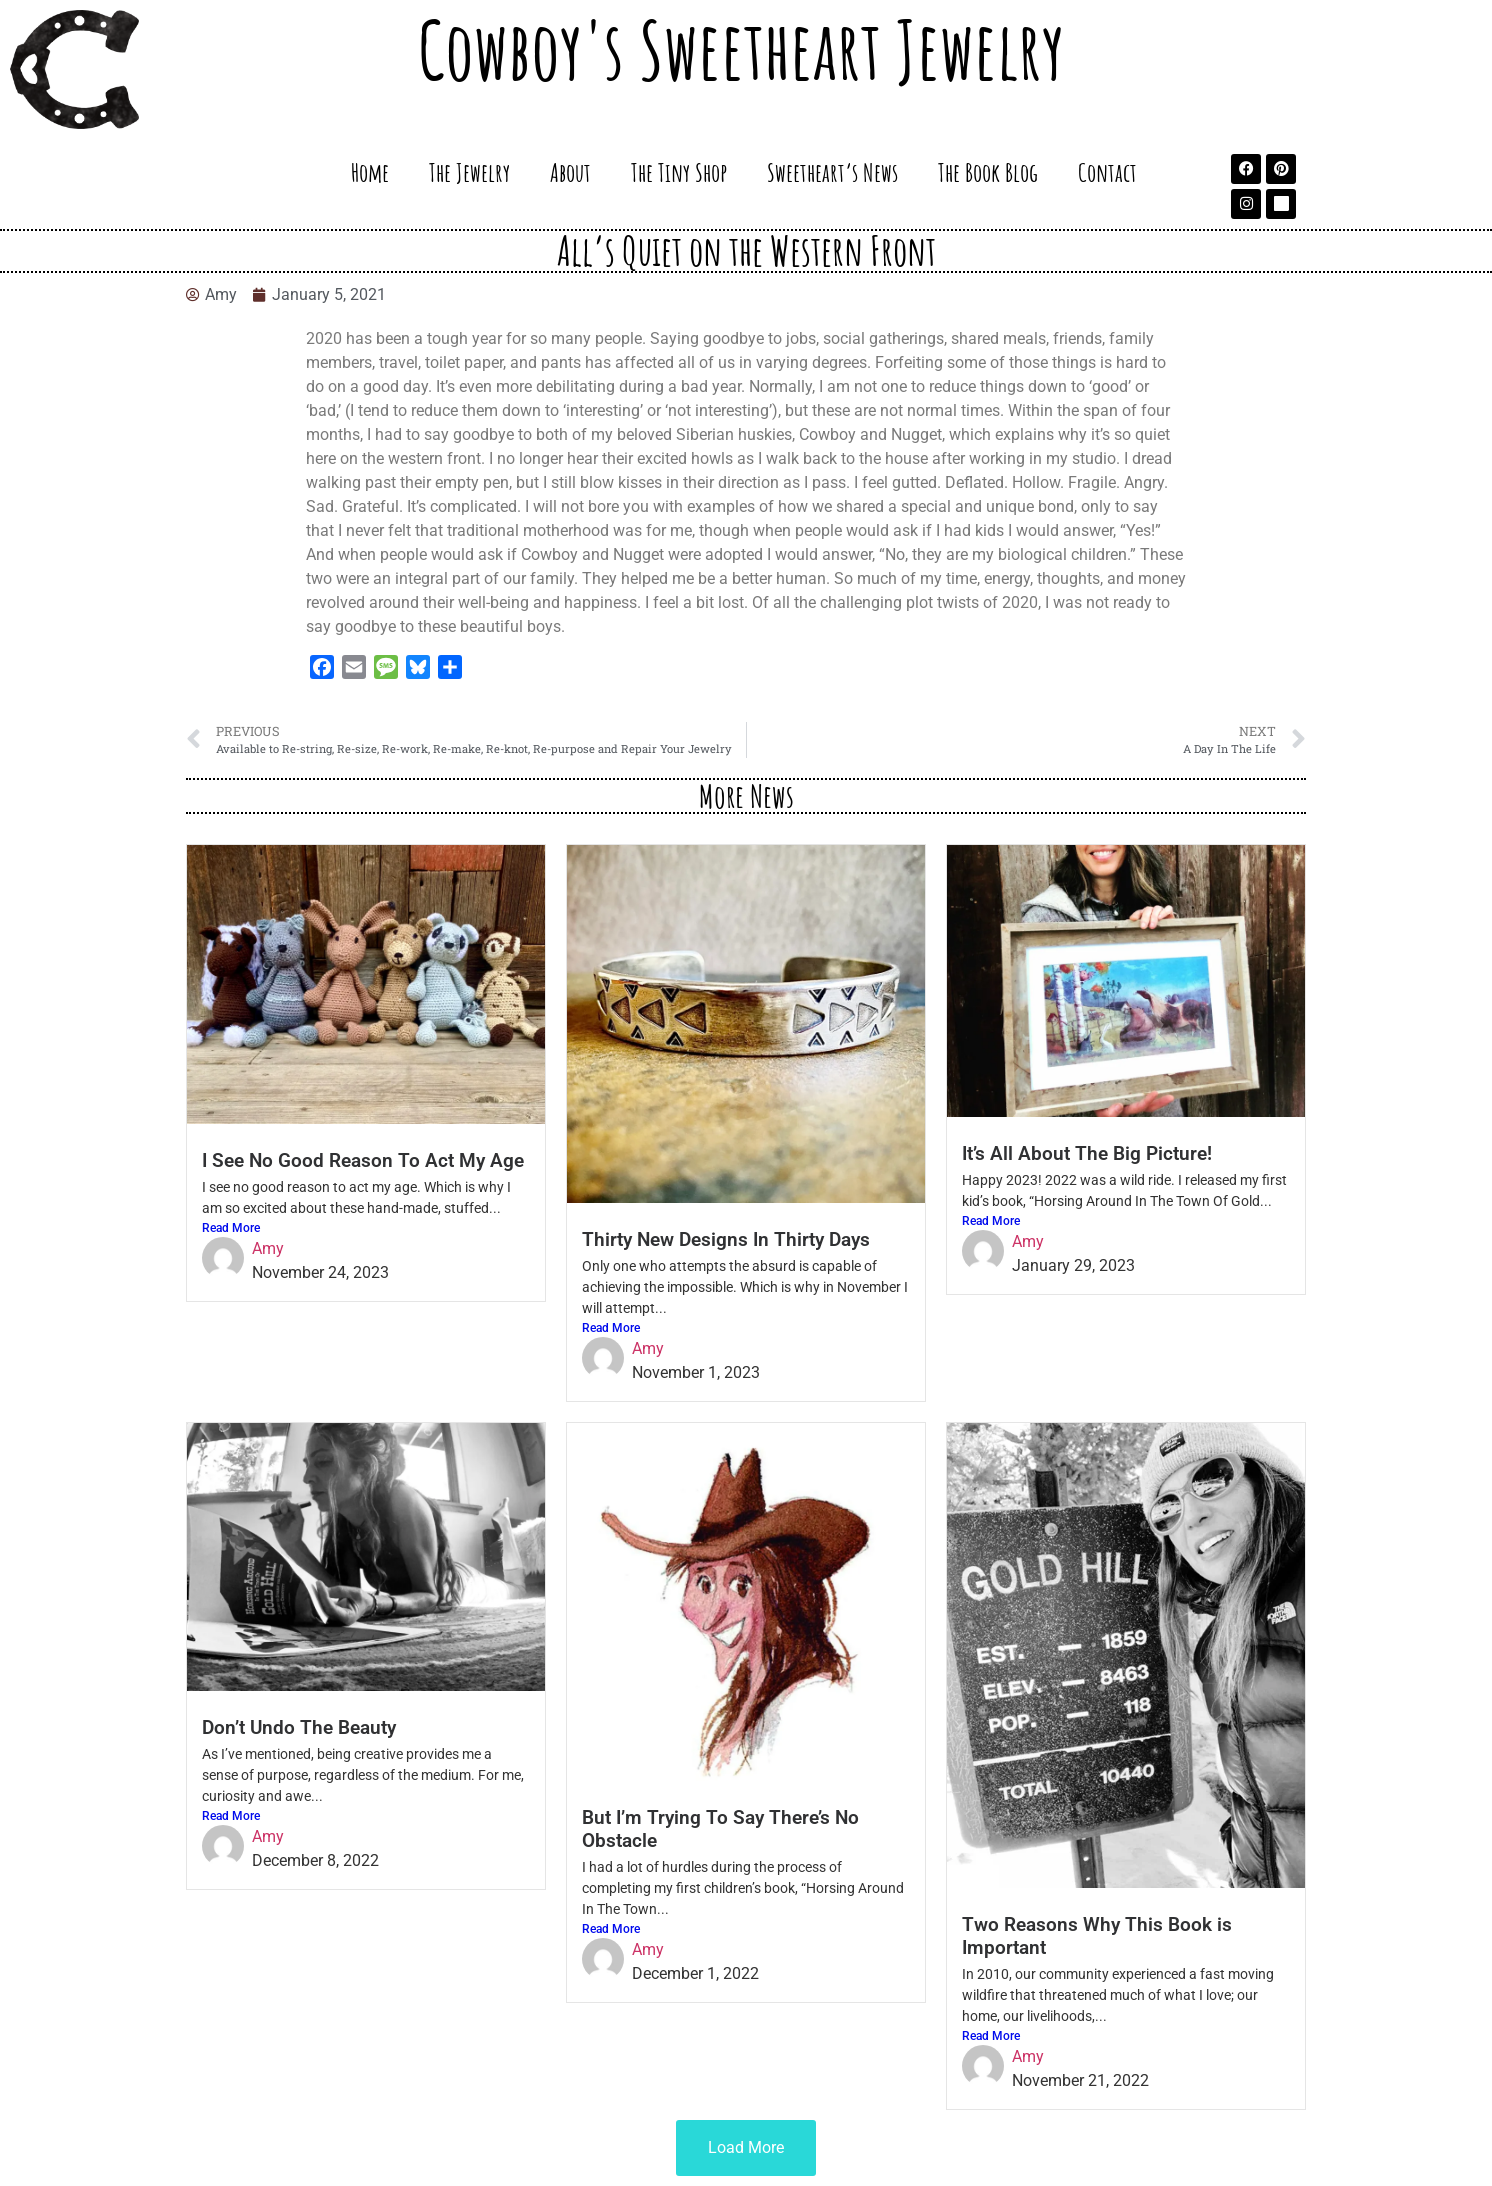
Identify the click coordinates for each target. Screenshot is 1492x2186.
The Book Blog (988, 172)
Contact (1107, 172)
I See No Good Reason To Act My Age (363, 1160)
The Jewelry (469, 172)
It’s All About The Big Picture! (1087, 1153)
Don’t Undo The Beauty (299, 1727)
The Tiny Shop (679, 172)
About (570, 172)
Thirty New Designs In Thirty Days (726, 1239)
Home (370, 172)
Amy (268, 1248)
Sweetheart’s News (832, 172)
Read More (231, 1228)
